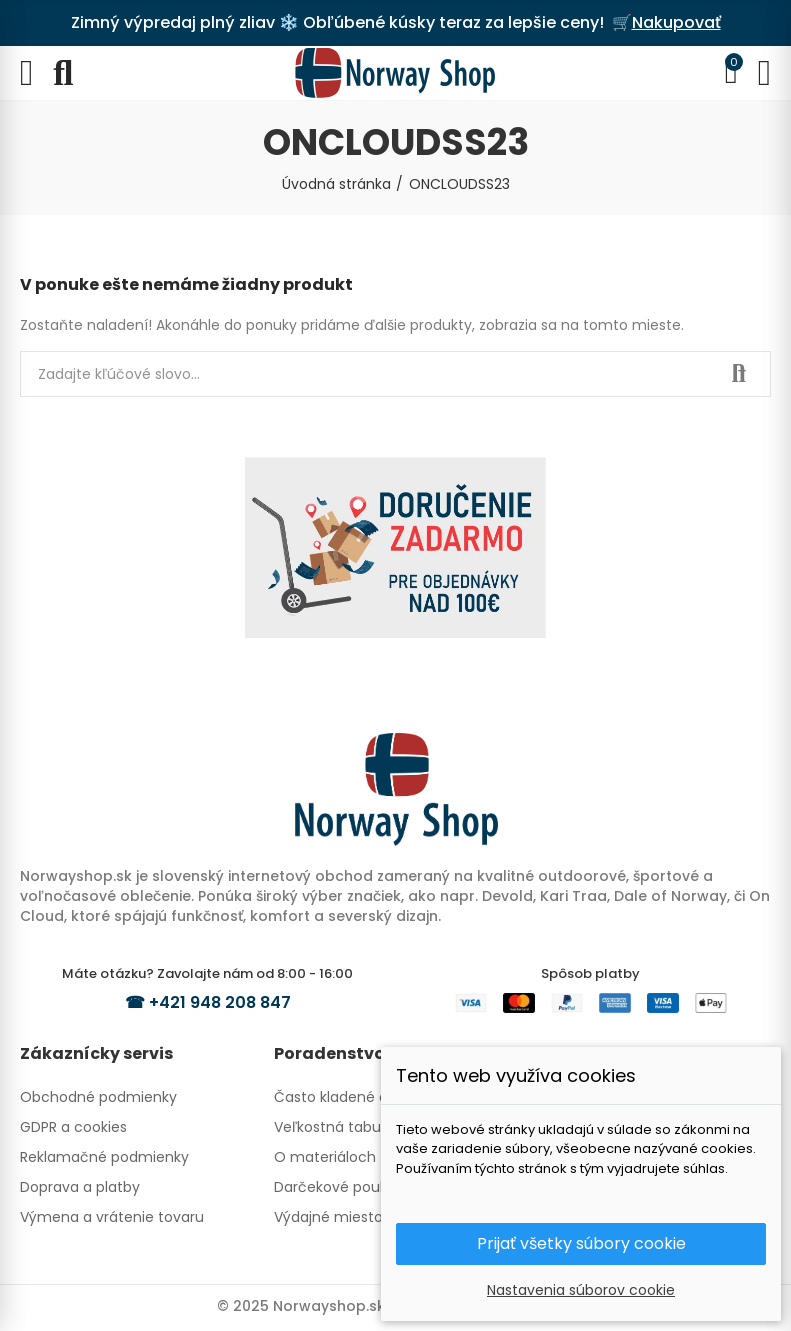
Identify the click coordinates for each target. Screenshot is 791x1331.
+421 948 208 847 (220, 1002)
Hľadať (739, 374)
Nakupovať (676, 22)
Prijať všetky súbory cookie (581, 1243)
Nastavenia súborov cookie (581, 1290)
